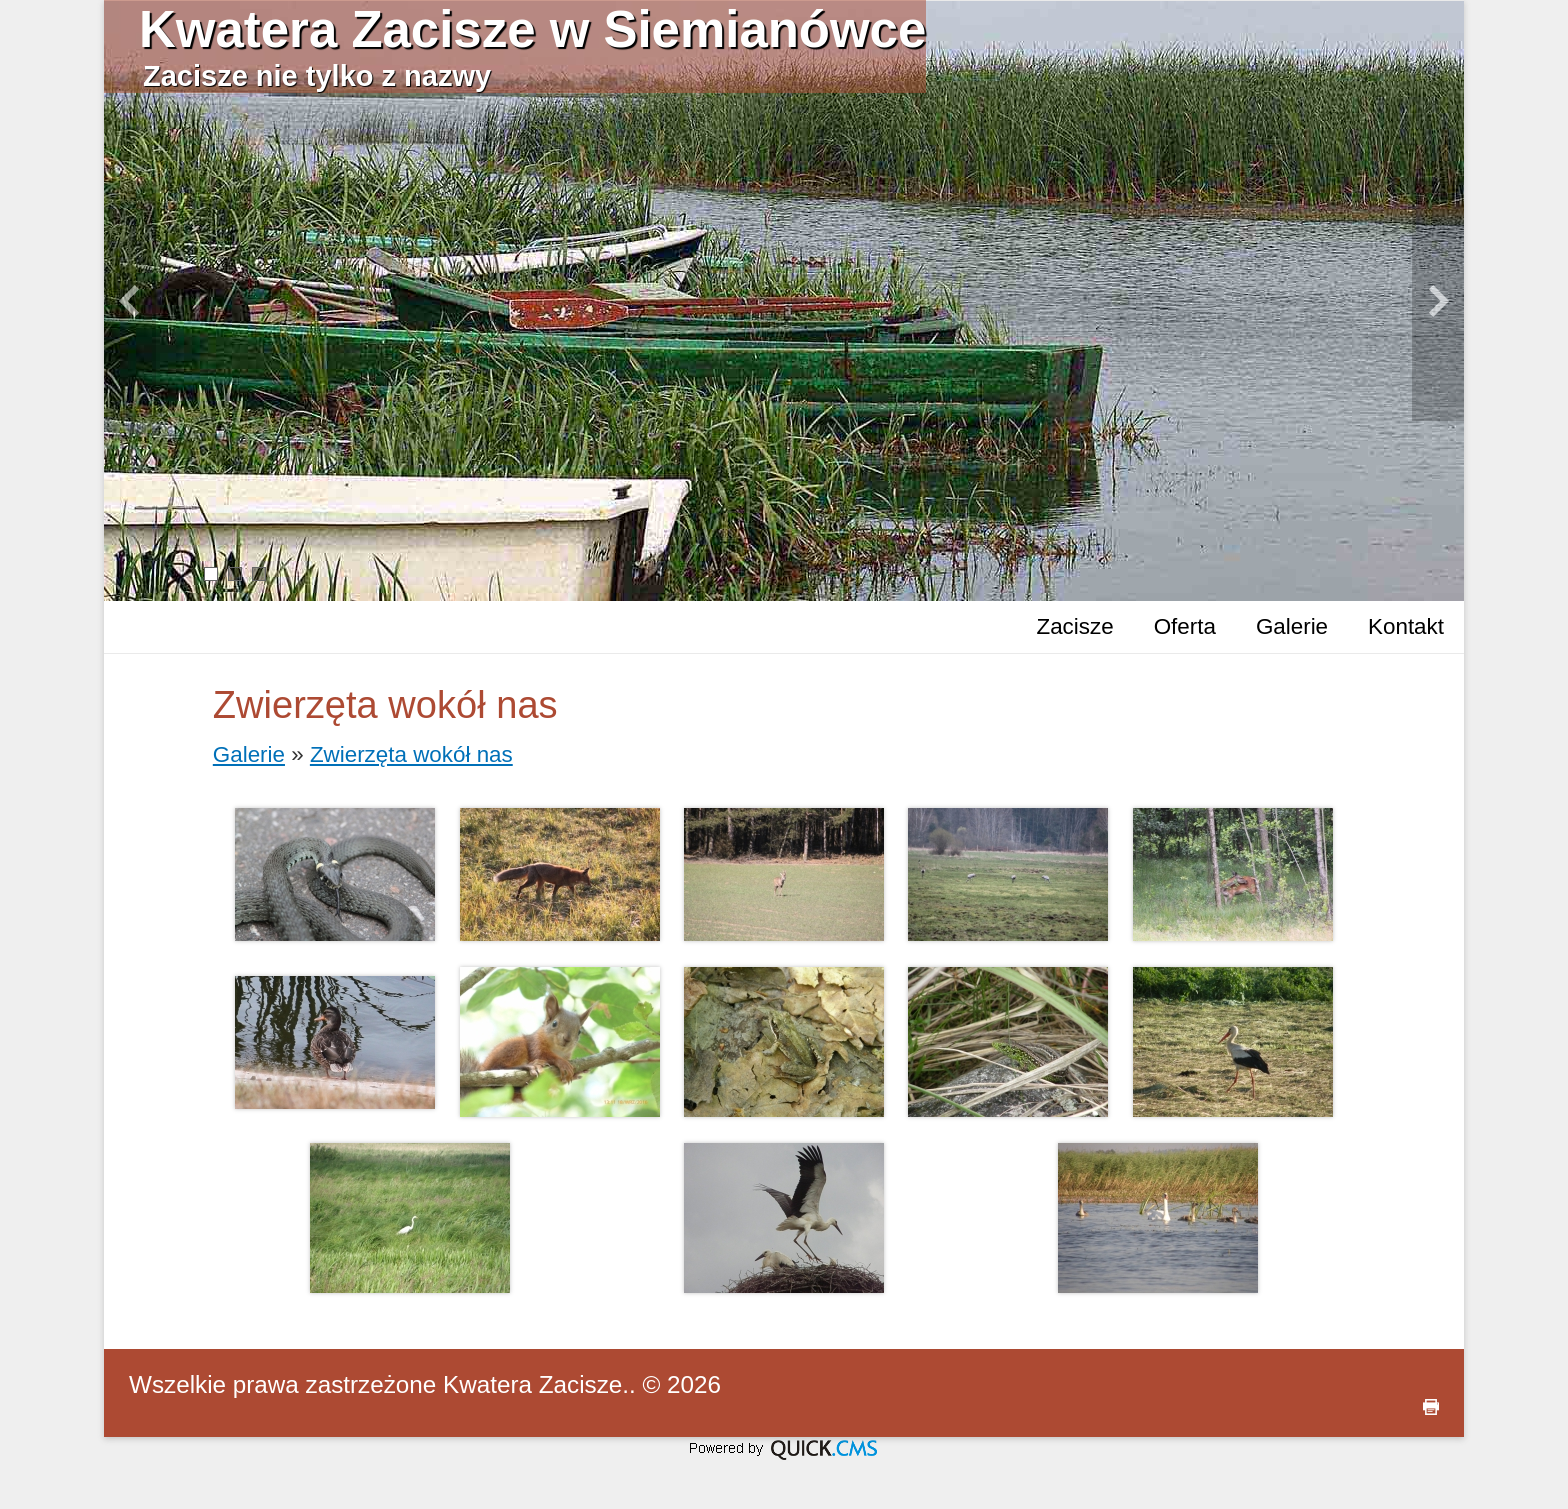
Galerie (1292, 626)
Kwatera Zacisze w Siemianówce (532, 29)
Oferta (1185, 626)
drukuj (1431, 1407)
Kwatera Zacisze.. (539, 1384)
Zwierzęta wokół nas (411, 754)
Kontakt (1406, 626)
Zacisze (1074, 626)
